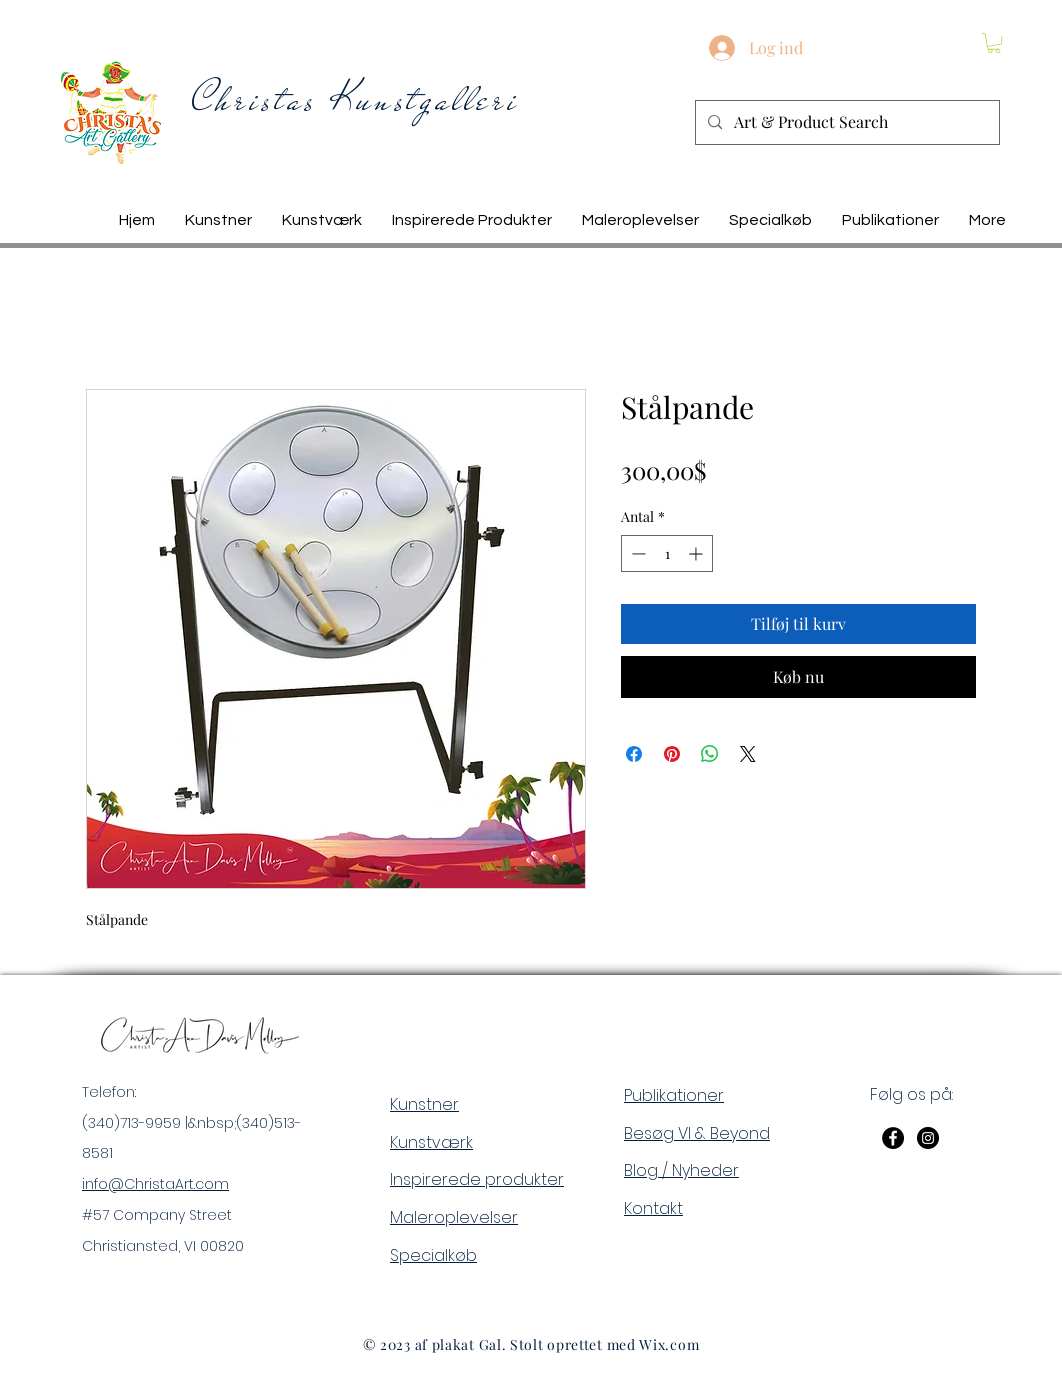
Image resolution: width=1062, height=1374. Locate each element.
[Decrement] (636, 553)
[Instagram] (928, 1138)
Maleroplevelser (454, 1217)
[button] (994, 43)
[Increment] (697, 553)
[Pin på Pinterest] (672, 754)
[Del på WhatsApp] (710, 754)
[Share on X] (748, 754)
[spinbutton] (667, 553)
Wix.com (669, 1344)
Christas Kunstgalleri (356, 99)
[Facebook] (893, 1138)
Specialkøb (433, 1255)
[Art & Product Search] (845, 122)
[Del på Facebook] (634, 754)
